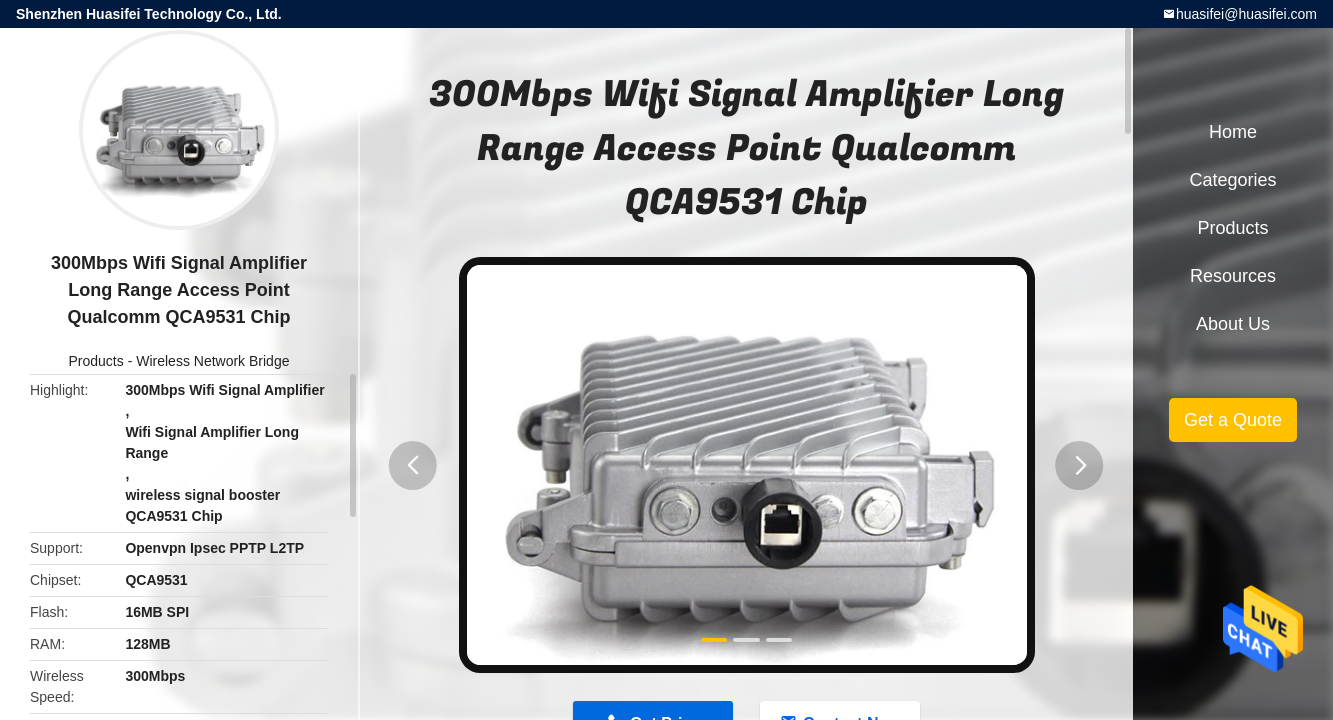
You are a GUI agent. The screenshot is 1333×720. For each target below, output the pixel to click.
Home (1233, 132)
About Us (1233, 324)
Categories (1232, 180)
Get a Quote (1233, 420)
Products (96, 361)
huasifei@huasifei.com (1246, 14)
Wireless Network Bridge (212, 361)
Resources (1233, 276)
